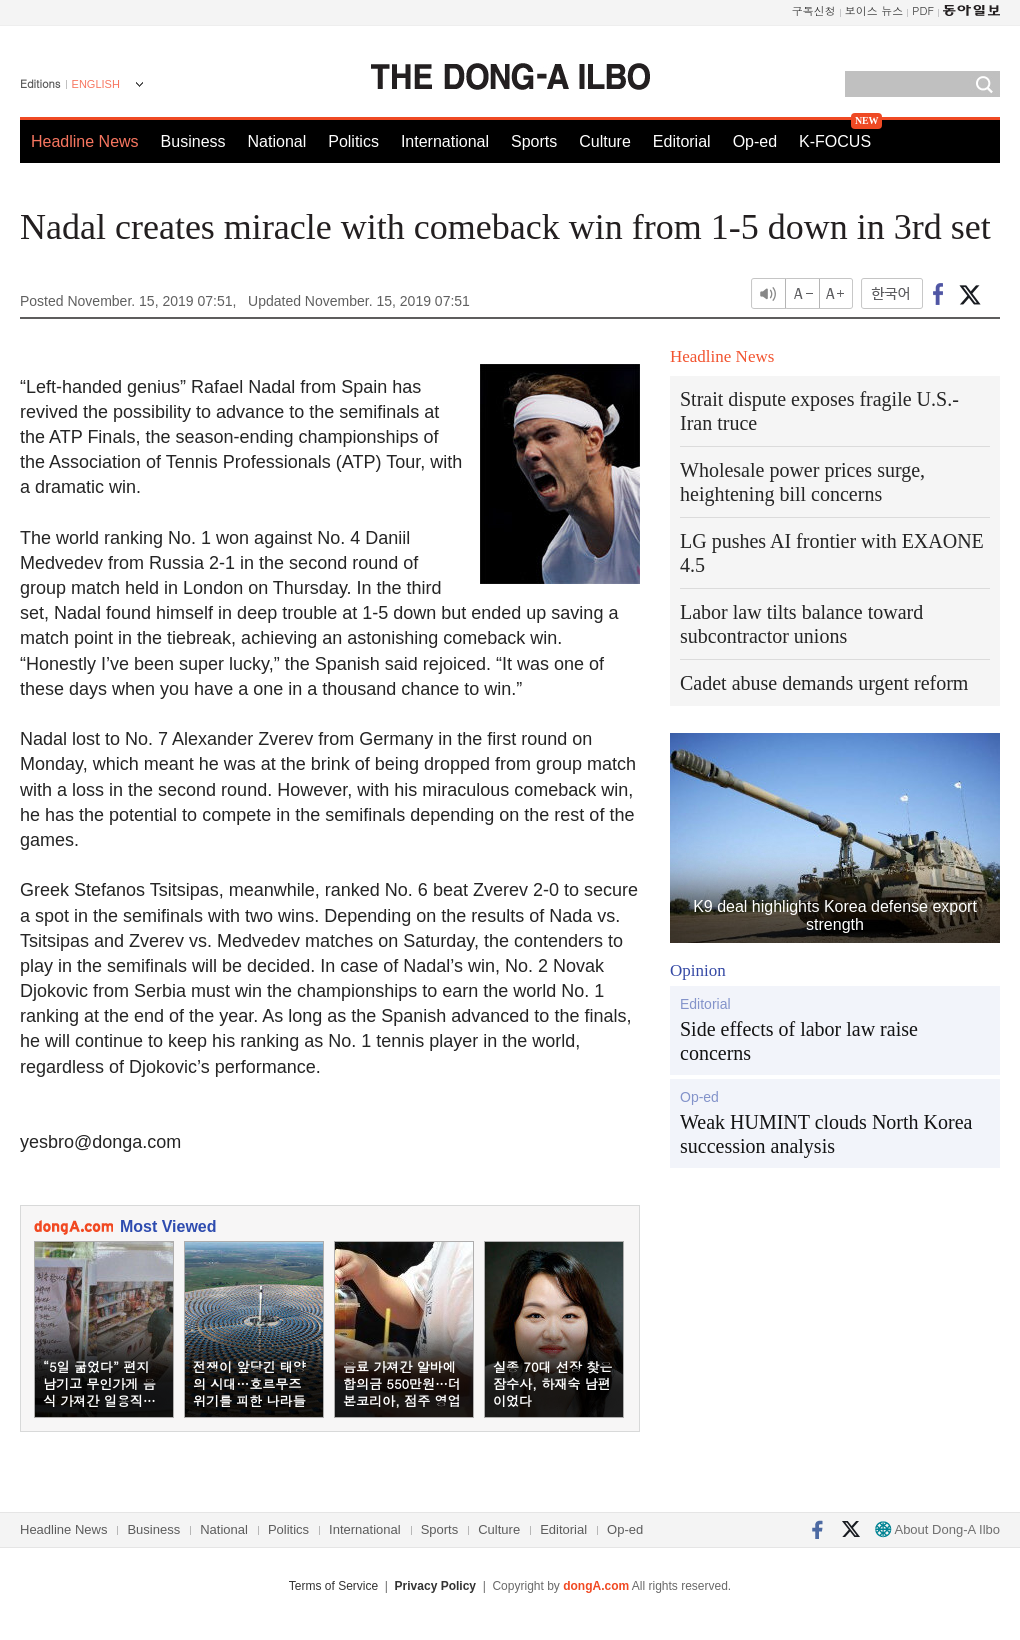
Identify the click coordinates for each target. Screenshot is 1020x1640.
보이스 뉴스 (874, 10)
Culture (605, 141)
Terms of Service (333, 1586)
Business (193, 141)
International (445, 141)
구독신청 (814, 10)
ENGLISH (96, 84)
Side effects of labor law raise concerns (799, 1041)
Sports (534, 141)
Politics (353, 141)
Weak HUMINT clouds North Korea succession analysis (826, 1134)
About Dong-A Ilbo (937, 1529)
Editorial (682, 141)
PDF (923, 10)
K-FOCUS (835, 141)
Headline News (85, 141)
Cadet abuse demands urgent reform (824, 683)
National (277, 141)
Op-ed (755, 141)
